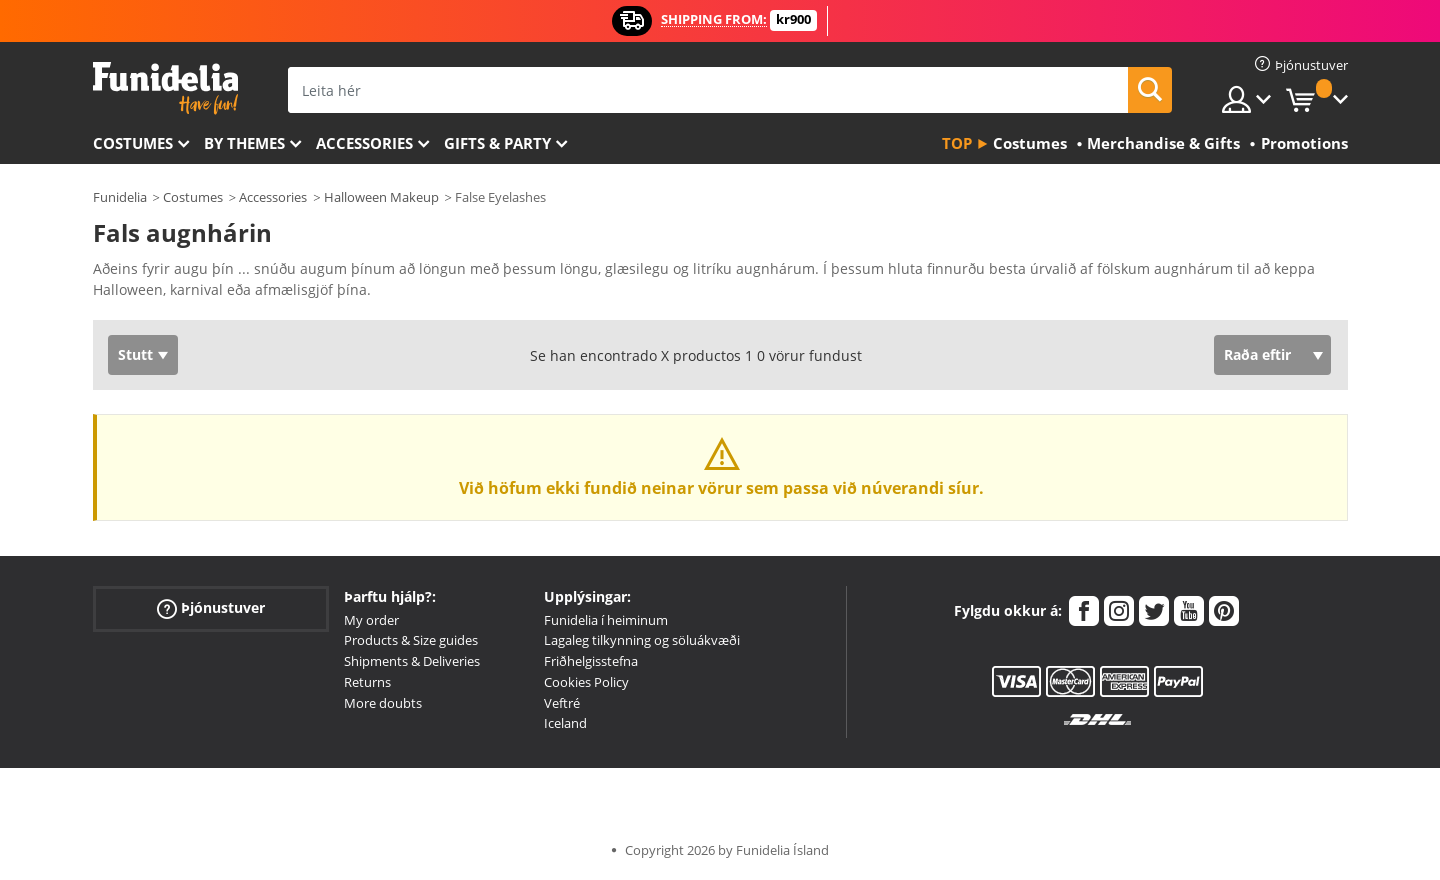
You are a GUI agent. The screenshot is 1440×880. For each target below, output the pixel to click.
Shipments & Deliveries (412, 661)
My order (371, 620)
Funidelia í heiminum (606, 620)
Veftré (562, 703)
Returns (367, 682)
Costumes (133, 143)
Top (957, 143)
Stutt (135, 354)
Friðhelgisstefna (591, 661)
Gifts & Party (497, 143)
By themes (244, 143)
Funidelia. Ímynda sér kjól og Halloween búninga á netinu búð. (165, 88)
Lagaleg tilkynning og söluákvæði (642, 640)
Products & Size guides (411, 640)
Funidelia (120, 197)
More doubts (383, 703)
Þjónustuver (211, 607)
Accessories (364, 143)
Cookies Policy (586, 682)
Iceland (565, 723)
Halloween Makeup (381, 197)
